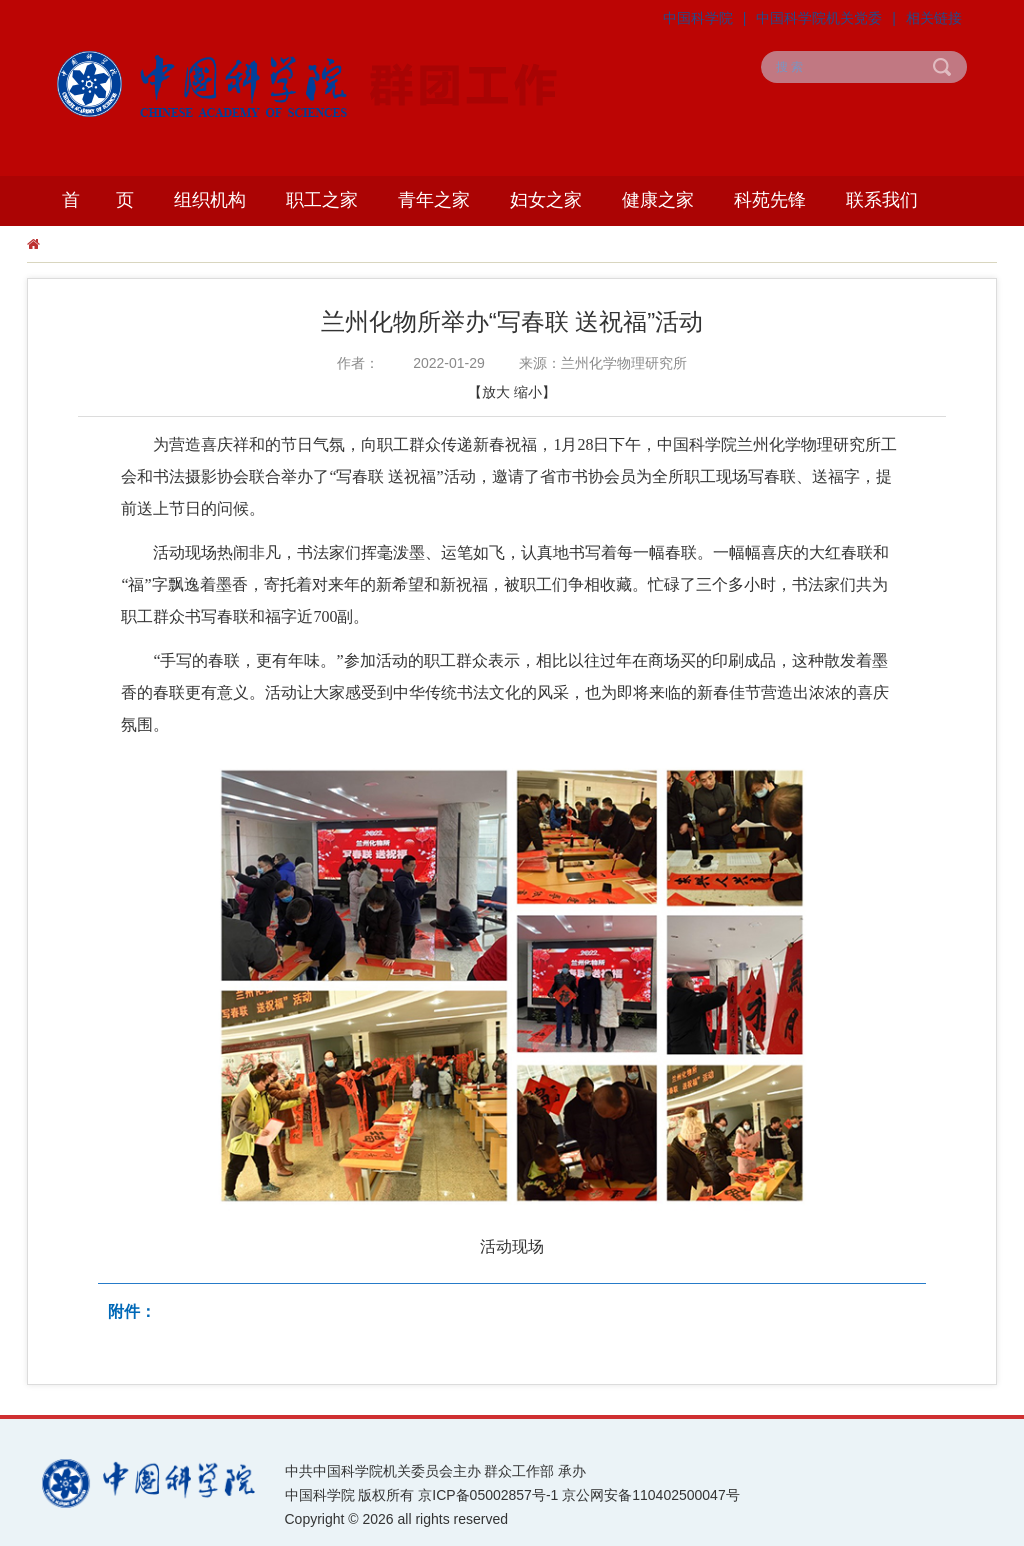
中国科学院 (698, 18)
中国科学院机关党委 (819, 18)
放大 (496, 392)
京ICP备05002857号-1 (488, 1495)
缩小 (528, 392)
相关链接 (934, 18)
